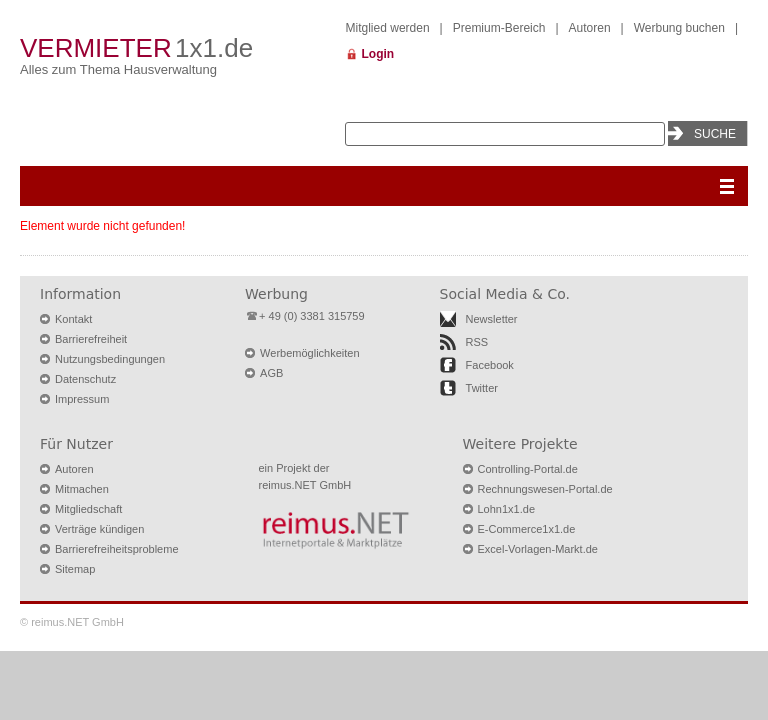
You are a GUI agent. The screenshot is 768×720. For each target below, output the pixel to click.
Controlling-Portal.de (528, 469)
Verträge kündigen (99, 529)
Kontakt (73, 319)
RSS (477, 342)
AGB (271, 373)
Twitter (482, 388)
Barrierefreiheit (91, 339)
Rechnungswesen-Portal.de (545, 489)
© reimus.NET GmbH (72, 622)
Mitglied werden (388, 28)
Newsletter (492, 319)
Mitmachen (82, 489)
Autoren (590, 28)
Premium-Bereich (499, 28)
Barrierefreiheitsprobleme (117, 549)
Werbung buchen (679, 28)
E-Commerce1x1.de (527, 529)
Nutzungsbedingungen (110, 359)
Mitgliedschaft (88, 509)
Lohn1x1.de (507, 509)
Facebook (490, 365)
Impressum (82, 399)
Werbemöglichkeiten (309, 353)
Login (378, 54)
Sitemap (75, 569)
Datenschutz (85, 379)
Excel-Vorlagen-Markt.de (538, 549)
